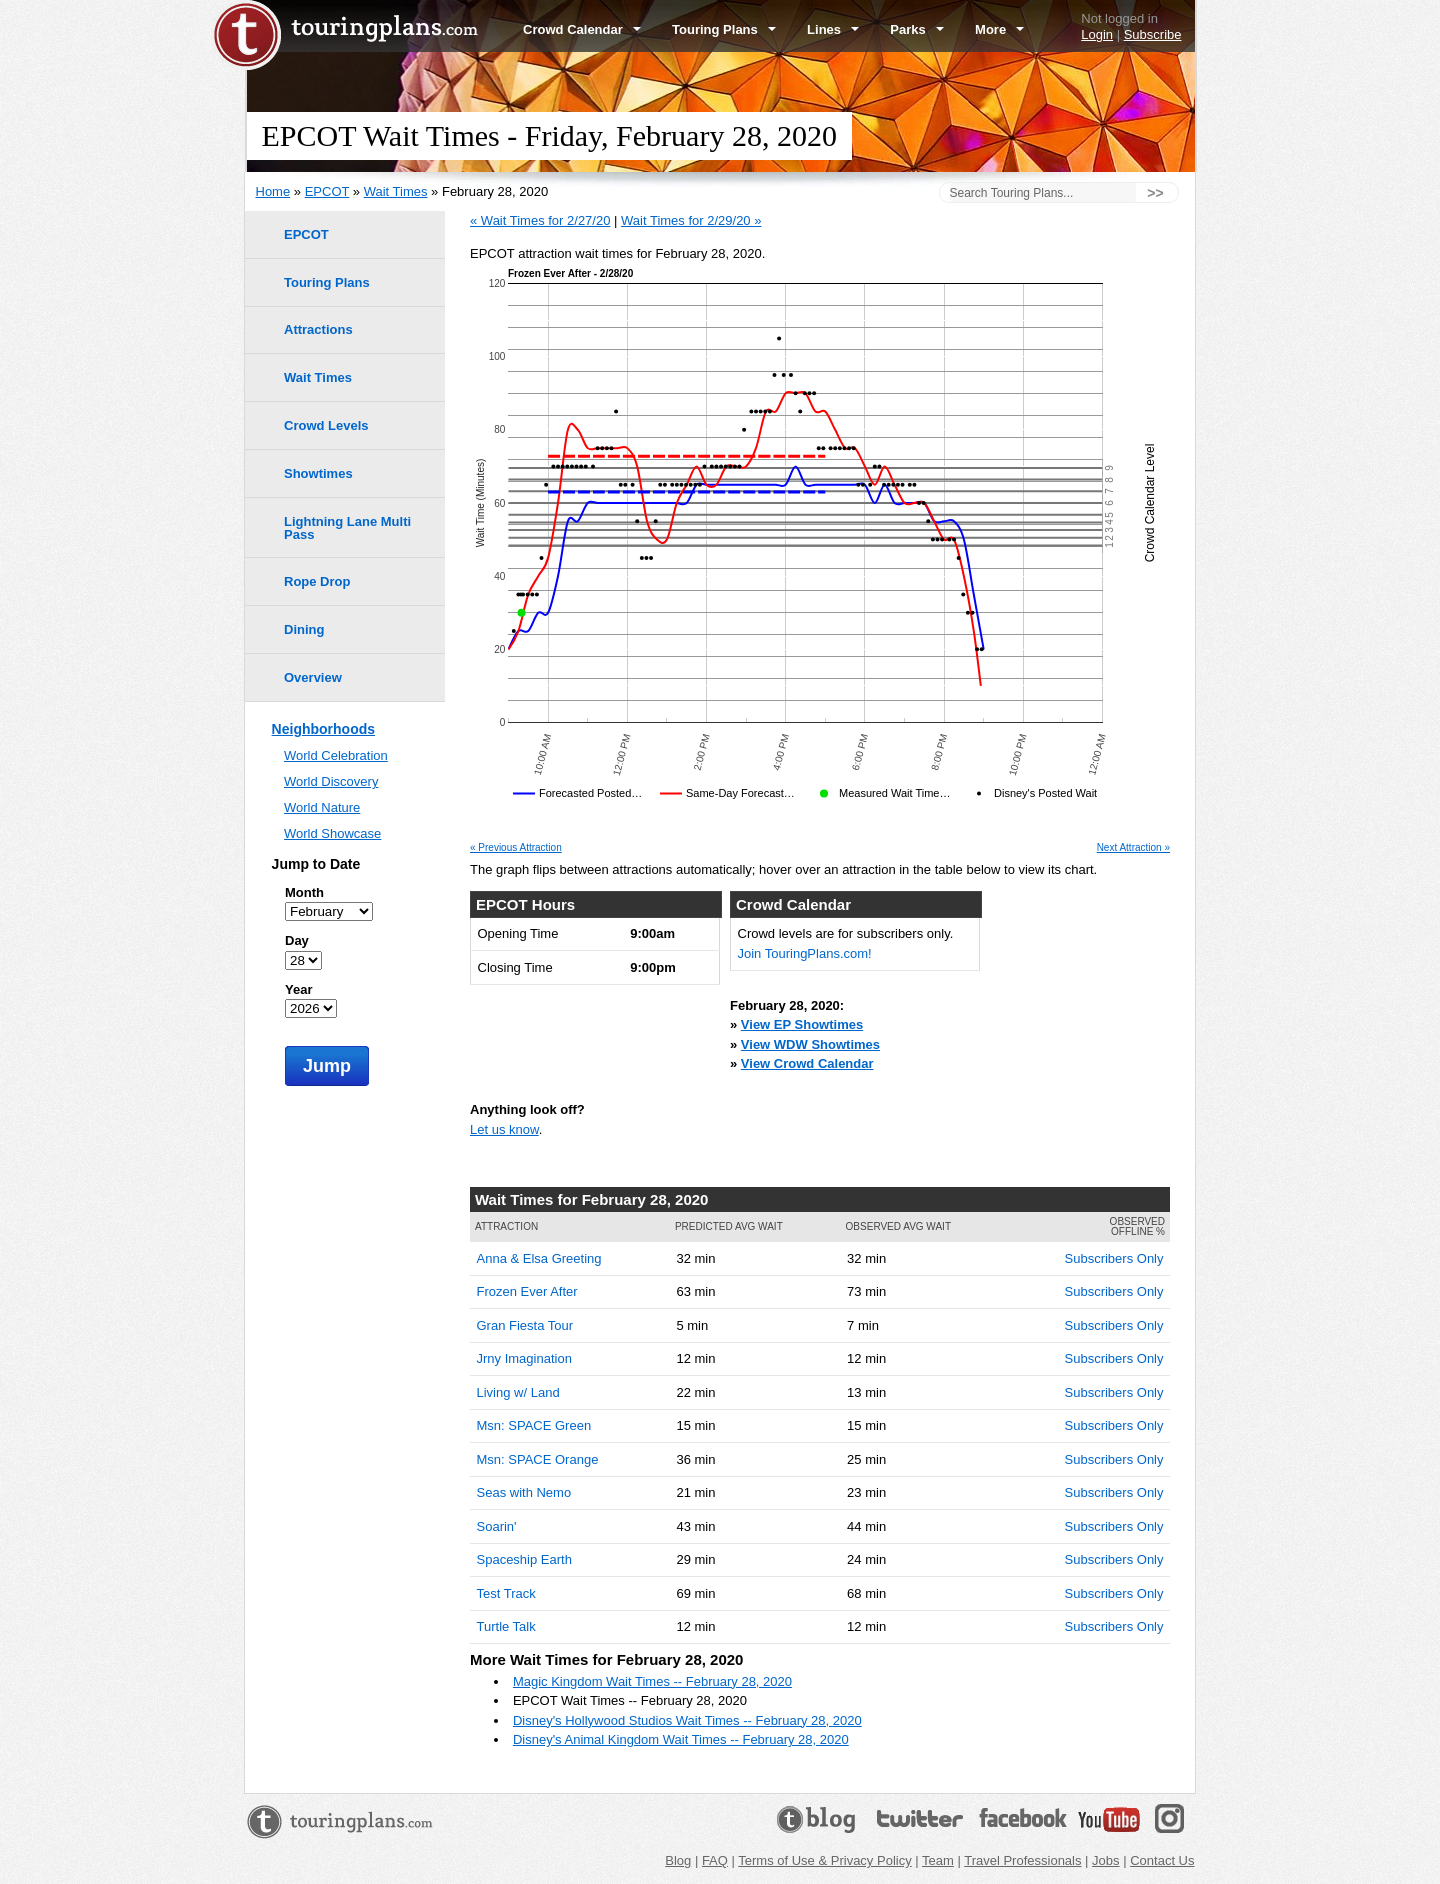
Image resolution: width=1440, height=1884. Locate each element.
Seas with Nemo (524, 1492)
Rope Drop (317, 581)
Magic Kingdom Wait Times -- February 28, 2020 (652, 1681)
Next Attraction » (1133, 848)
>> (1155, 193)
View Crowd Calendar (807, 1063)
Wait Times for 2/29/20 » (691, 220)
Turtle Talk (506, 1626)
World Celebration (336, 755)
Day (297, 940)
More (999, 29)
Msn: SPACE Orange (538, 1459)
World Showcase (332, 833)
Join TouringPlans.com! (805, 953)
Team (938, 1860)
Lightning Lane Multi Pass (347, 528)
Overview (313, 677)
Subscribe (1153, 34)
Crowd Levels (326, 425)
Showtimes (318, 473)
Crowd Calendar (582, 29)
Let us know (504, 1129)
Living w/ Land (518, 1392)
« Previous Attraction (516, 848)
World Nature (322, 807)
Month (304, 892)
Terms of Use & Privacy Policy (824, 1860)
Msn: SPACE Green (534, 1425)
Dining (304, 629)
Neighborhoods (323, 729)
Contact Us (1162, 1860)
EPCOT (327, 191)
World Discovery (331, 781)
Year (298, 989)
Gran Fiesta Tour (525, 1325)
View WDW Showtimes (810, 1044)
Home (273, 191)
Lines (833, 29)
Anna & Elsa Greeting (539, 1258)
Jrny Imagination (524, 1358)
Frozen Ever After (527, 1291)
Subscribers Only (1114, 1258)
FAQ (715, 1860)
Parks (917, 29)
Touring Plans (724, 29)
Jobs (1105, 1860)
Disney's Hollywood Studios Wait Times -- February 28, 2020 (687, 1720)
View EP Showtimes (802, 1024)
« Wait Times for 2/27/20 (540, 220)
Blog (678, 1860)
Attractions (318, 329)
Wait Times (396, 191)
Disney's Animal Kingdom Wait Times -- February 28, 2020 (681, 1739)
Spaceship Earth (524, 1559)
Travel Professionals (1022, 1860)
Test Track (506, 1593)
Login (1097, 34)
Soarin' (497, 1526)
